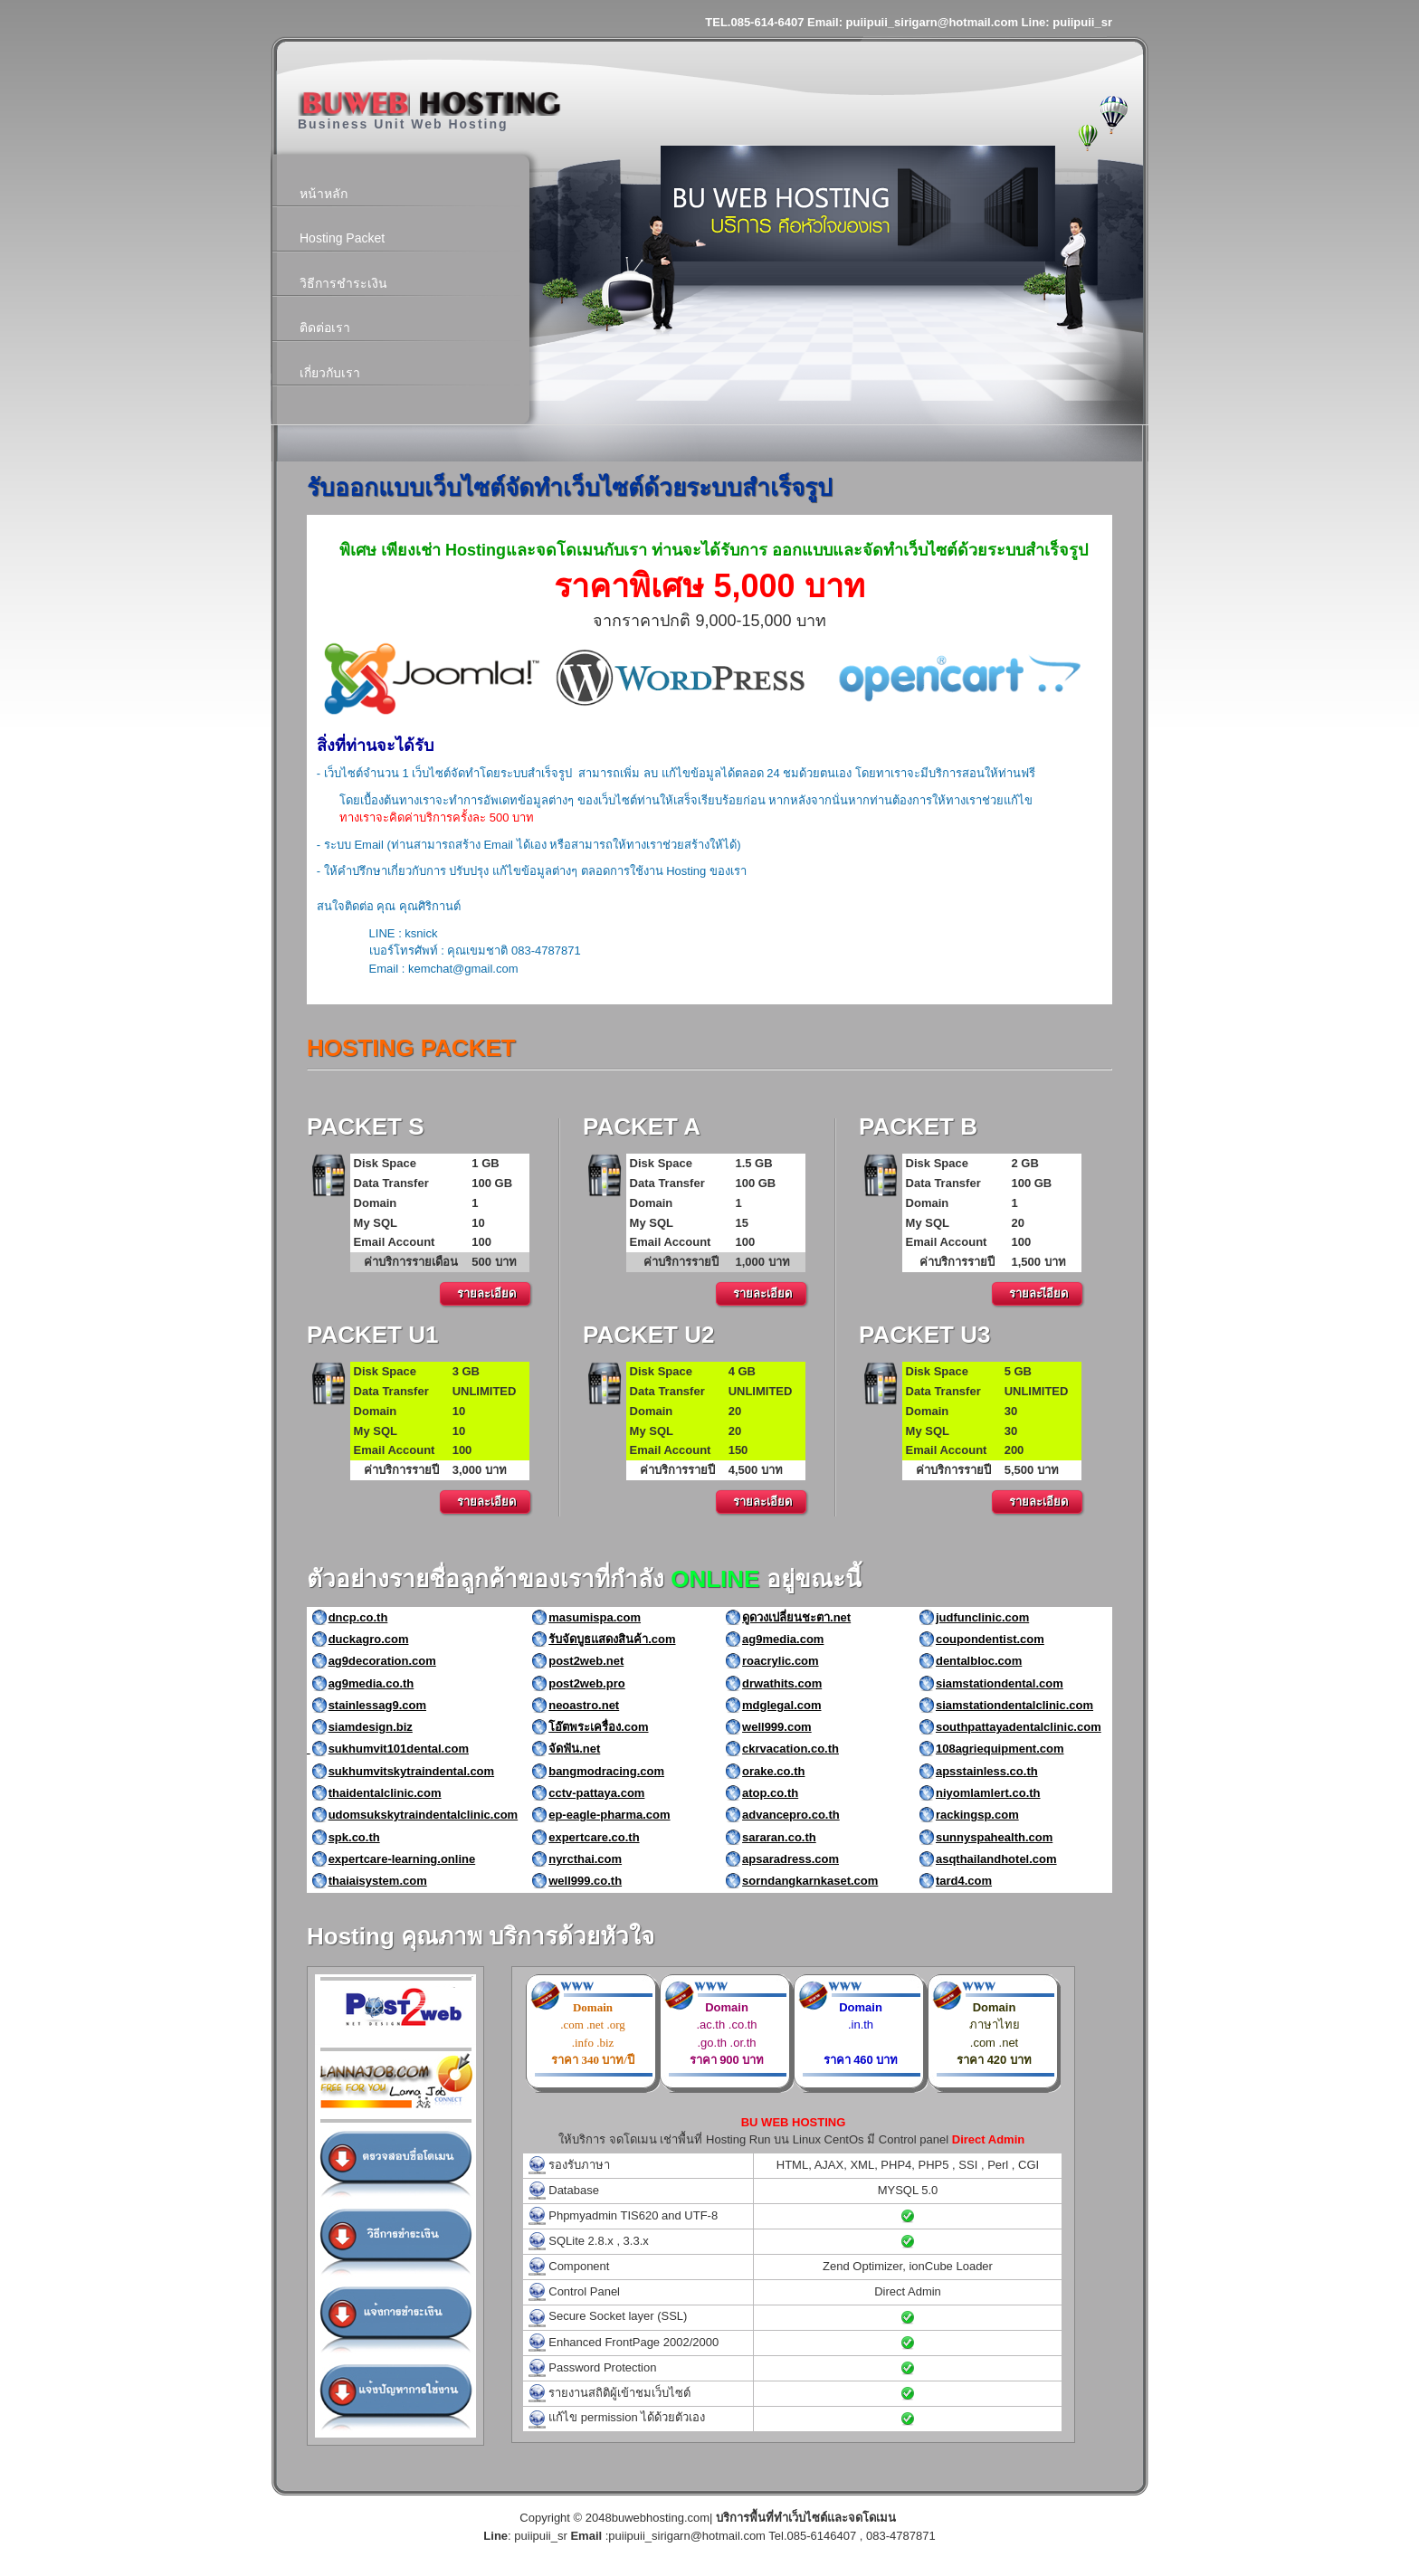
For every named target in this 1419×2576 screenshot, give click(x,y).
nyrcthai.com (585, 1859)
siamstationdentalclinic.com (1014, 1705)
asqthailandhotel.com (996, 1859)
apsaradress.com (790, 1859)
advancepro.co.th (791, 1814)
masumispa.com (594, 1617)
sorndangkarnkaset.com (810, 1880)
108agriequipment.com (1000, 1748)
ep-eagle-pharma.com (609, 1814)
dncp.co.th (358, 1617)
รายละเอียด (486, 1293)
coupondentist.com (990, 1639)
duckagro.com (369, 1639)
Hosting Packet (342, 238)
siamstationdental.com (999, 1683)
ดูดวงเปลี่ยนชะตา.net (796, 1617)
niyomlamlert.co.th (988, 1793)
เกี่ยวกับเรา (330, 373)
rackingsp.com (977, 1814)
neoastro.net (583, 1705)
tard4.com (964, 1880)
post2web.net (586, 1661)
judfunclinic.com (982, 1617)
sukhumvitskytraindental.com (412, 1771)
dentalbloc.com (979, 1661)
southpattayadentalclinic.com (1018, 1727)
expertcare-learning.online (402, 1859)
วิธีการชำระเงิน (343, 283)
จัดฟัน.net (574, 1748)
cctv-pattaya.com (596, 1793)
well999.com (777, 1727)
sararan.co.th (779, 1837)
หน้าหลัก (324, 193)
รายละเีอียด (1038, 1293)
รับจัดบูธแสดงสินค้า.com (611, 1639)
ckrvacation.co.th (790, 1748)
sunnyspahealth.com (994, 1837)
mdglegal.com (781, 1705)
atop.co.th (770, 1793)
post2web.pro (586, 1683)
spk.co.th (354, 1837)
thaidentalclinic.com (385, 1793)
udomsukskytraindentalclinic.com (424, 1814)
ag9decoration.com (382, 1661)
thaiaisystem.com (378, 1880)
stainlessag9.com (377, 1705)
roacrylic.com (780, 1661)
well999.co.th (585, 1880)
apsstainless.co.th (987, 1771)
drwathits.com (782, 1683)
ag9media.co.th (371, 1683)
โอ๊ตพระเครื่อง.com (598, 1727)
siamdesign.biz (371, 1727)
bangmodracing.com (606, 1771)
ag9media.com (783, 1639)
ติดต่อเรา (325, 327)
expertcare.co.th (593, 1837)
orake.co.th (773, 1771)
